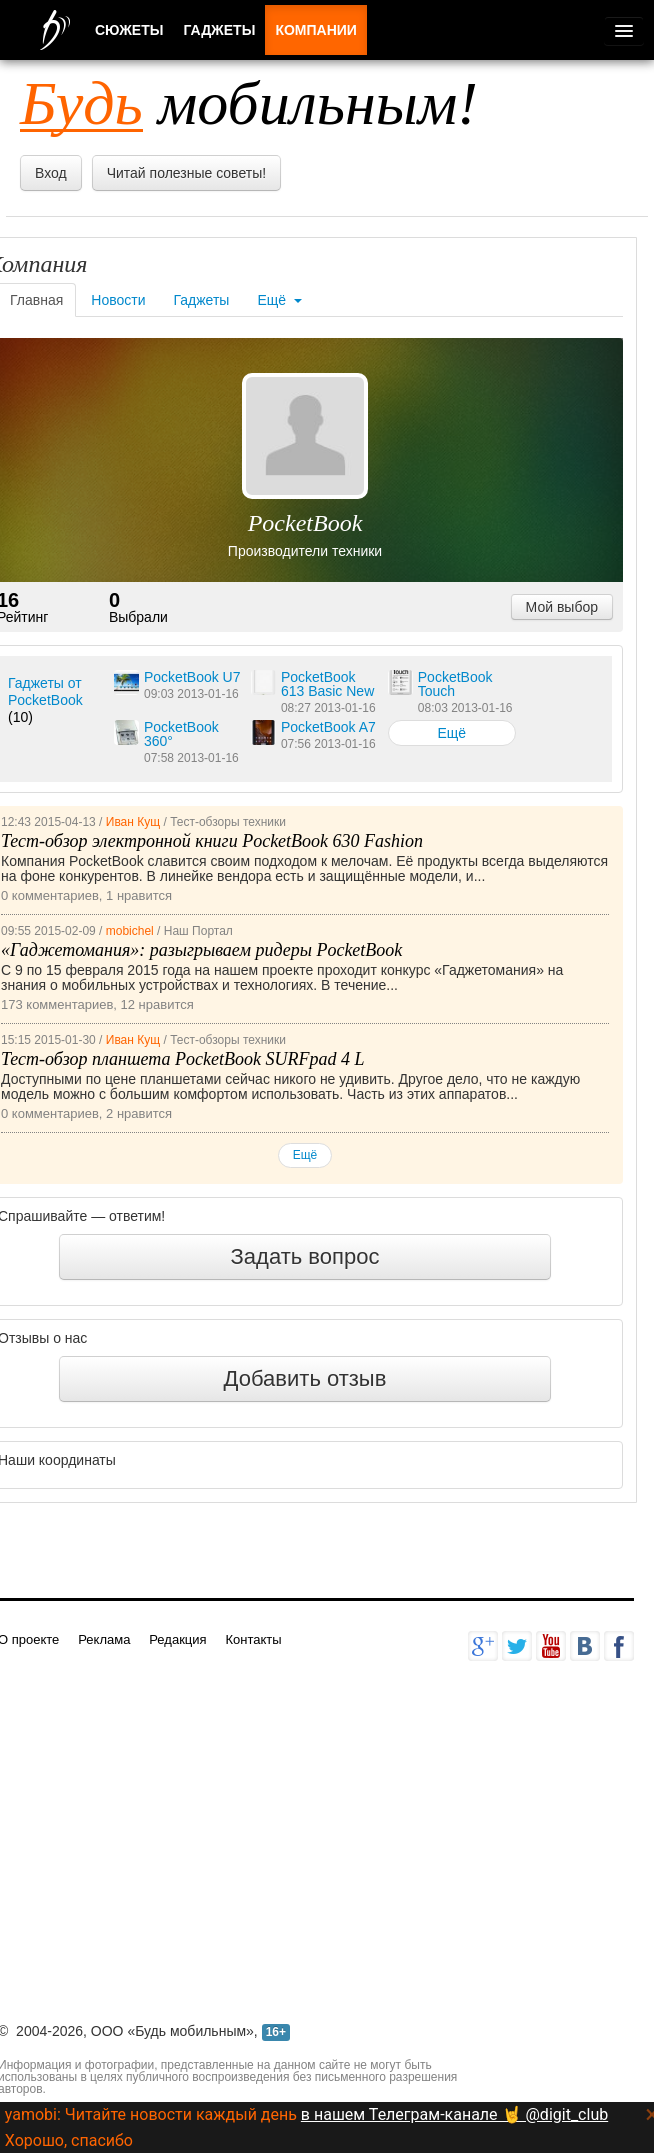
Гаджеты (202, 300)
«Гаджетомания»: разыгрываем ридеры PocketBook (201, 950)
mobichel (130, 931)
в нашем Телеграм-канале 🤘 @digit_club (454, 2114)
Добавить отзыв (305, 1378)
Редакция (177, 1639)
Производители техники (305, 551)
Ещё (279, 300)
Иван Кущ (133, 822)
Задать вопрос (305, 1256)
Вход (51, 173)
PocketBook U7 (192, 677)
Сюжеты (129, 30)
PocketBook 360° (181, 734)
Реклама (104, 1639)
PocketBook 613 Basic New (327, 684)
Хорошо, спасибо (69, 2140)
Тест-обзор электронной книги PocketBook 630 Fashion (212, 841)
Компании (316, 30)
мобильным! (249, 103)
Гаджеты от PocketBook (45, 691)
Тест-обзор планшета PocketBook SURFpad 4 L (182, 1059)
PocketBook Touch (455, 684)
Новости (118, 300)
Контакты (253, 1639)
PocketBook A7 (328, 727)
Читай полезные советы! (186, 173)
